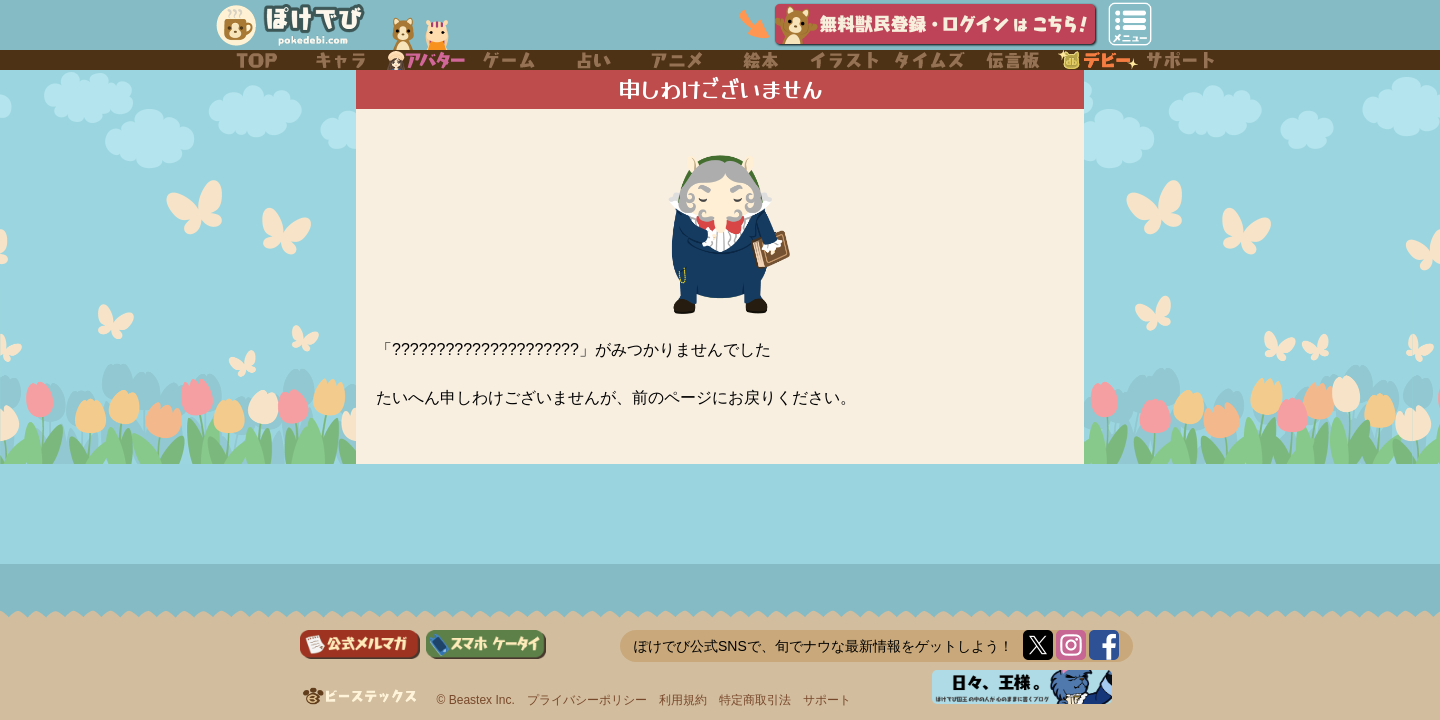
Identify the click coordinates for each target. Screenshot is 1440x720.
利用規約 (683, 700)
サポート (827, 700)
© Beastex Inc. (476, 700)
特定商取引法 (755, 700)
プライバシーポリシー (587, 700)
